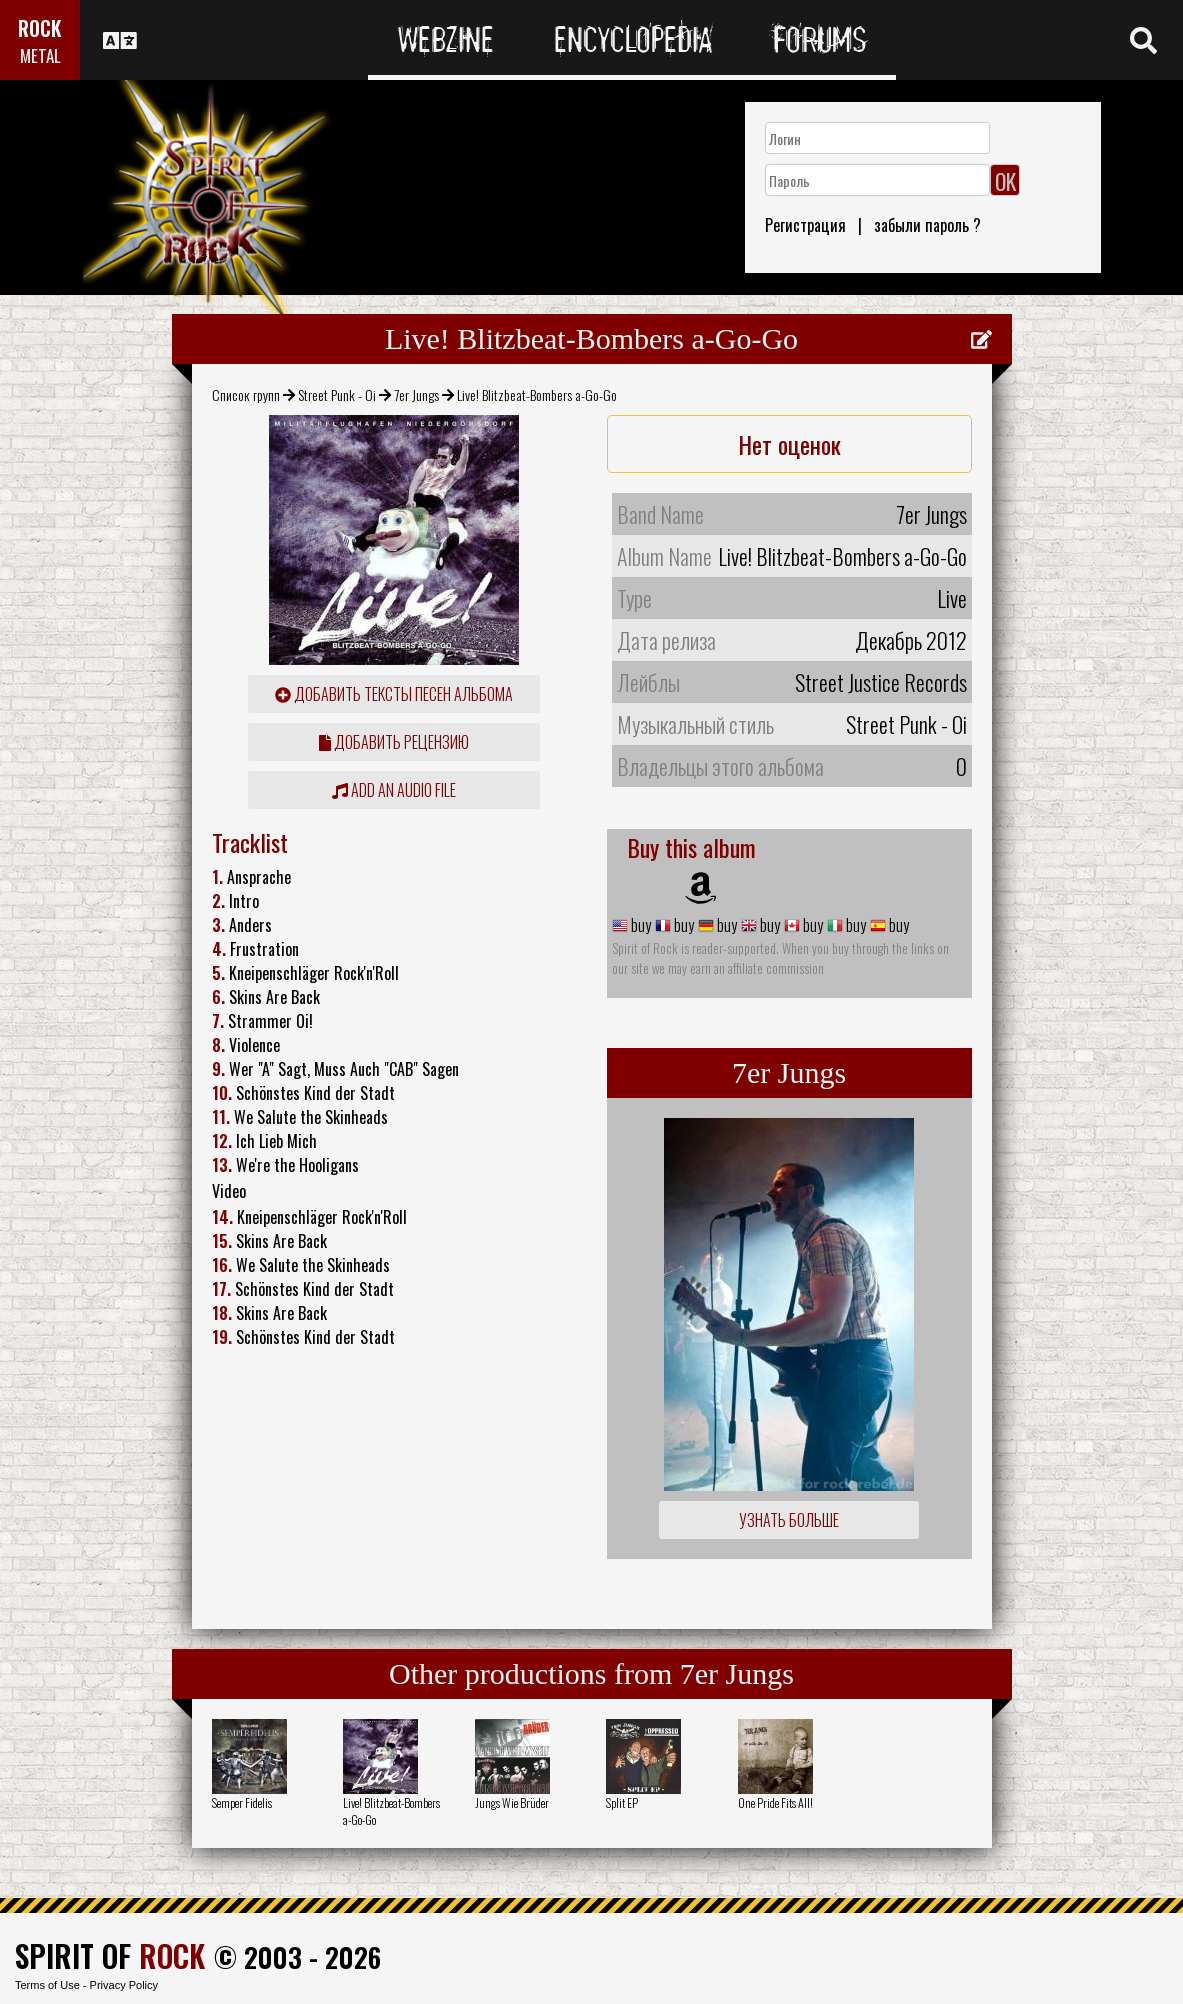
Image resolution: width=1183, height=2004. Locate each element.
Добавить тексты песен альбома (394, 694)
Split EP (622, 1802)
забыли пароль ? (927, 225)
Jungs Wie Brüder (512, 1802)
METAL (40, 55)
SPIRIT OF (110, 1955)
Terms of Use (47, 1985)
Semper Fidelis (242, 1802)
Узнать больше (789, 1520)
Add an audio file (394, 790)
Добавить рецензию (394, 742)
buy (639, 925)
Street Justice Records (881, 682)
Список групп (246, 394)
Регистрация (805, 225)
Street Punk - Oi (337, 394)
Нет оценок (789, 444)
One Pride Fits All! (775, 1802)
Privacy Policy (124, 1985)
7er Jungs (416, 394)
